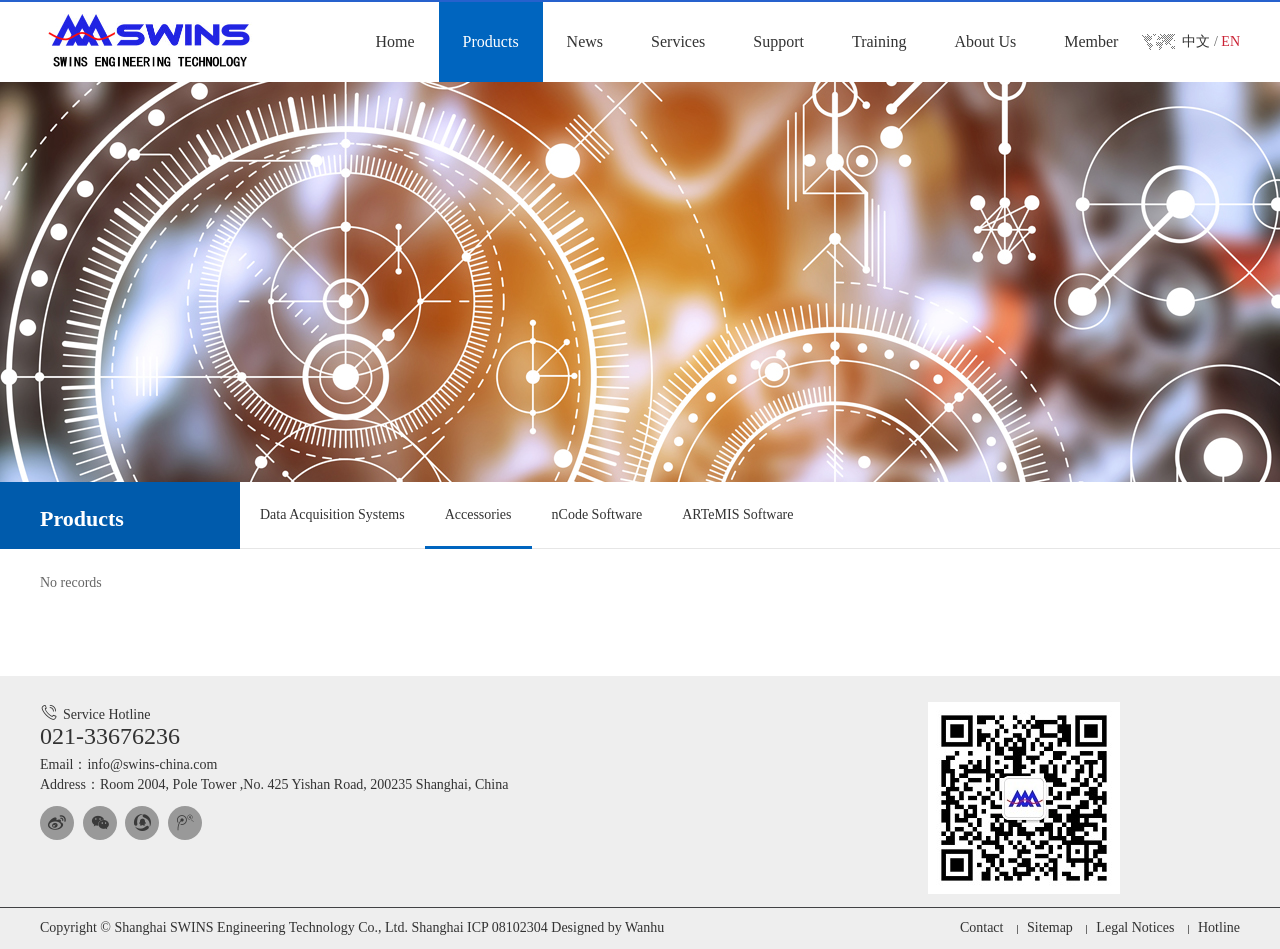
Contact (982, 927)
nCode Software (597, 514)
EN (1230, 41)
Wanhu (644, 927)
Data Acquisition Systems (332, 514)
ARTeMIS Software (737, 514)
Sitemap (1050, 927)
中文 (1196, 41)
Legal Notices (1135, 927)
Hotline (1219, 927)
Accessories (478, 514)
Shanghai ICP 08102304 (479, 927)
